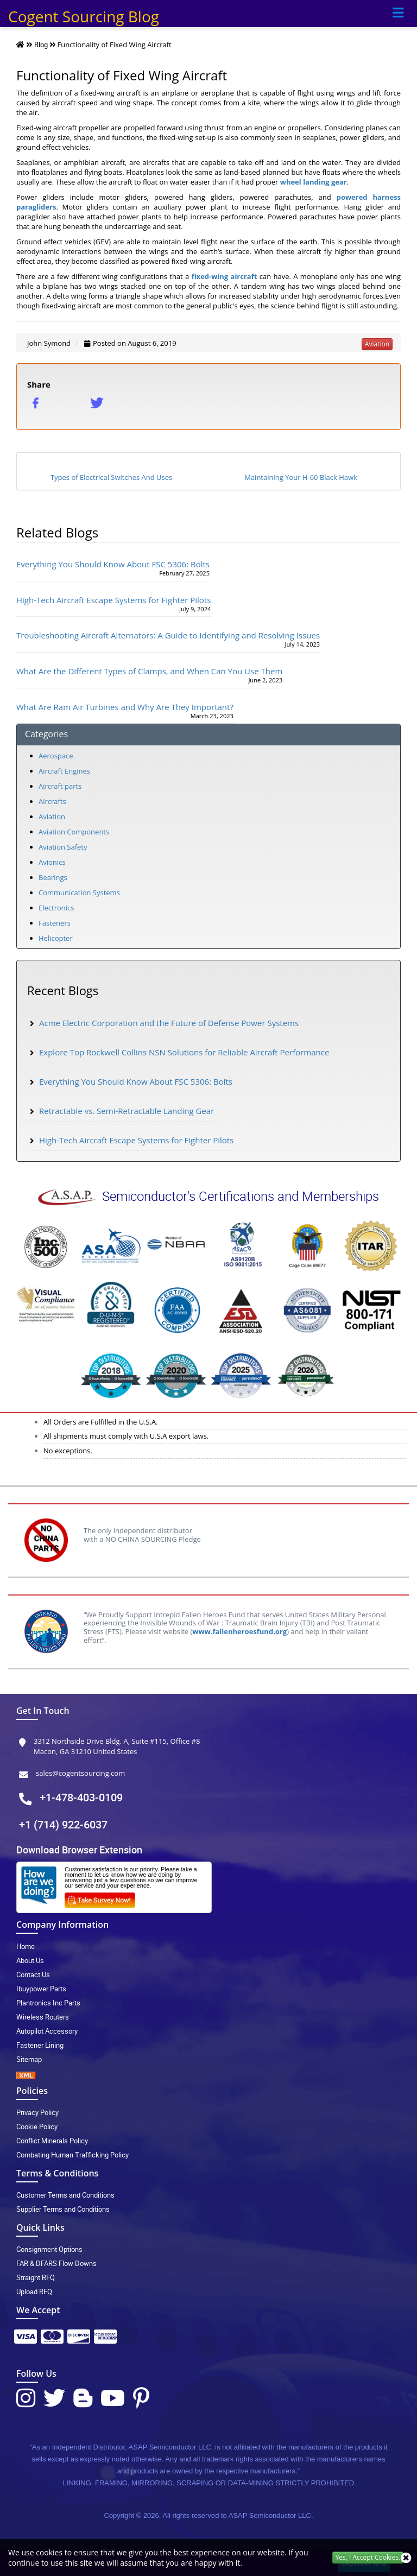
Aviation (52, 816)
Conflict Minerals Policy (52, 2140)
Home (25, 1946)
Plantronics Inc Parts (48, 2003)
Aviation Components (74, 832)
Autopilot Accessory (47, 2031)
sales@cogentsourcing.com (80, 1773)
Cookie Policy (37, 2126)
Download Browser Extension (79, 1849)
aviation (377, 344)
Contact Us (33, 1974)
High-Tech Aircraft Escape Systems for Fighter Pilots (113, 600)
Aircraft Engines (64, 771)
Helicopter (56, 938)
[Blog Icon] (82, 2398)
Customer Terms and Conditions (65, 2195)
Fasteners (55, 923)
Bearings (53, 877)
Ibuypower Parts (41, 1988)
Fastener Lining (40, 2045)
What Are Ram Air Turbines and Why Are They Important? (124, 707)
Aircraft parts (60, 786)
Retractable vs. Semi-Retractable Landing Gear (126, 1110)
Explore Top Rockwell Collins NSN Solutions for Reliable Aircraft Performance (184, 1052)
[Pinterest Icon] (141, 2398)
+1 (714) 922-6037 (63, 1824)
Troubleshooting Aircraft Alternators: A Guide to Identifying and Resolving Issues (168, 635)
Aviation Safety (63, 847)
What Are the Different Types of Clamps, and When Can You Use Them (149, 671)
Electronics (56, 908)
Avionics (52, 862)
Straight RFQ (35, 2277)
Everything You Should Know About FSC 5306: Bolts (113, 564)
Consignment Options (49, 2249)
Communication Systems (79, 892)
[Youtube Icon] (112, 2398)
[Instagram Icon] (25, 2398)
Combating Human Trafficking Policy (72, 2155)
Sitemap (29, 2059)
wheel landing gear (313, 182)
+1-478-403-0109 (81, 1797)
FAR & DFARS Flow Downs (56, 2263)
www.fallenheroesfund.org (239, 1631)
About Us (30, 1960)
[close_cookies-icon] (406, 2557)
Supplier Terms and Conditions (63, 2209)
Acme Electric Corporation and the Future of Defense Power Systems (169, 1022)
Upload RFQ (34, 2291)
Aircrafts (52, 801)
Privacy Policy (37, 2112)
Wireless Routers (42, 2017)
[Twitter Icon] (54, 2398)
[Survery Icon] (104, 1898)
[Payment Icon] (25, 2340)
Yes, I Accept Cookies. (368, 2557)
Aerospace (56, 756)
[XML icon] (208, 2075)
